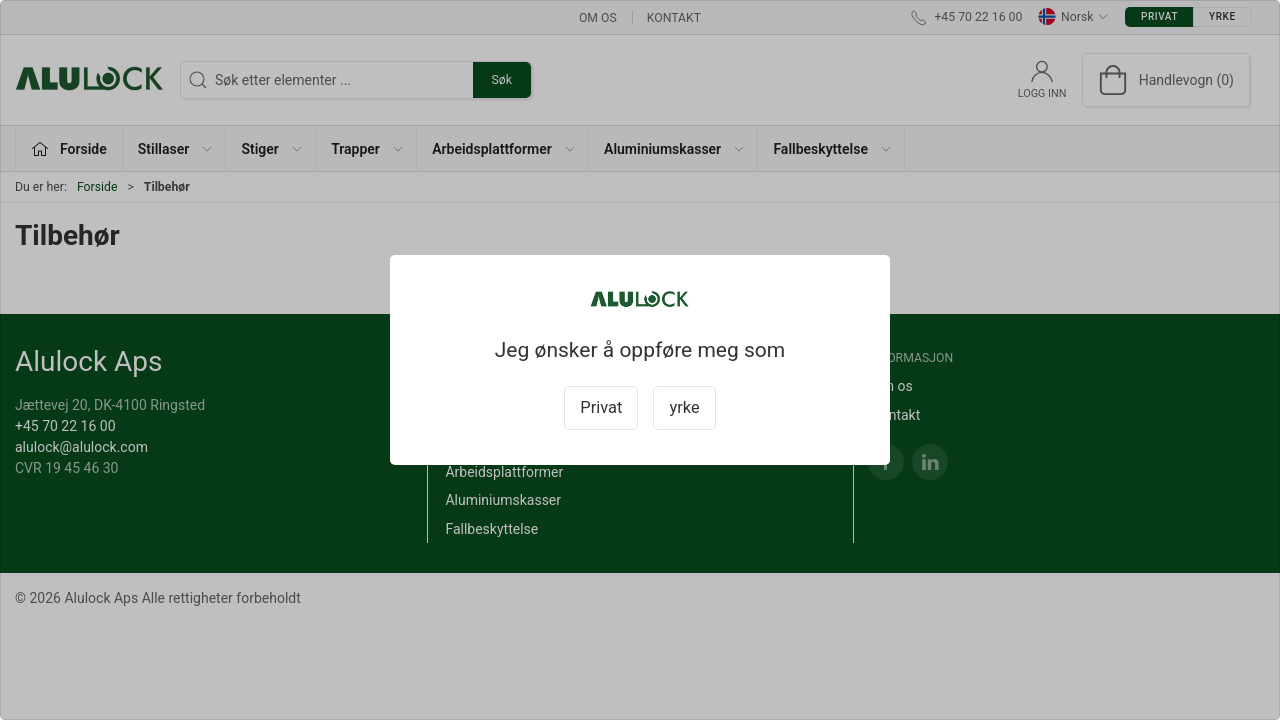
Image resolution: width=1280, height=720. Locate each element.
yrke (684, 407)
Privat (601, 407)
